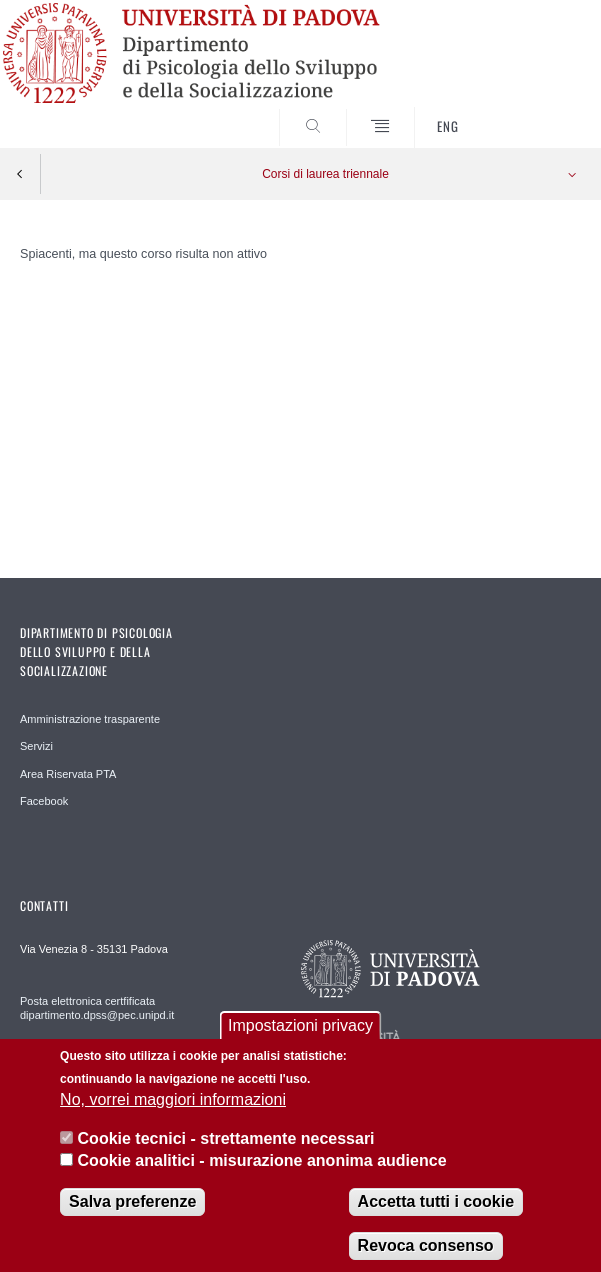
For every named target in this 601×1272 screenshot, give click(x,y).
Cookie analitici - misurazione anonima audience (262, 1175)
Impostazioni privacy (300, 1040)
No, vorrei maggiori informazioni (173, 1114)
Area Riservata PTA (68, 774)
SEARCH (536, 110)
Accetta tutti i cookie (436, 1216)
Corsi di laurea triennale (325, 174)
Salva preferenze (132, 1216)
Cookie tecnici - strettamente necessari (226, 1153)
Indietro (20, 174)
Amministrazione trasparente (90, 719)
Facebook (44, 801)
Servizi (36, 746)
